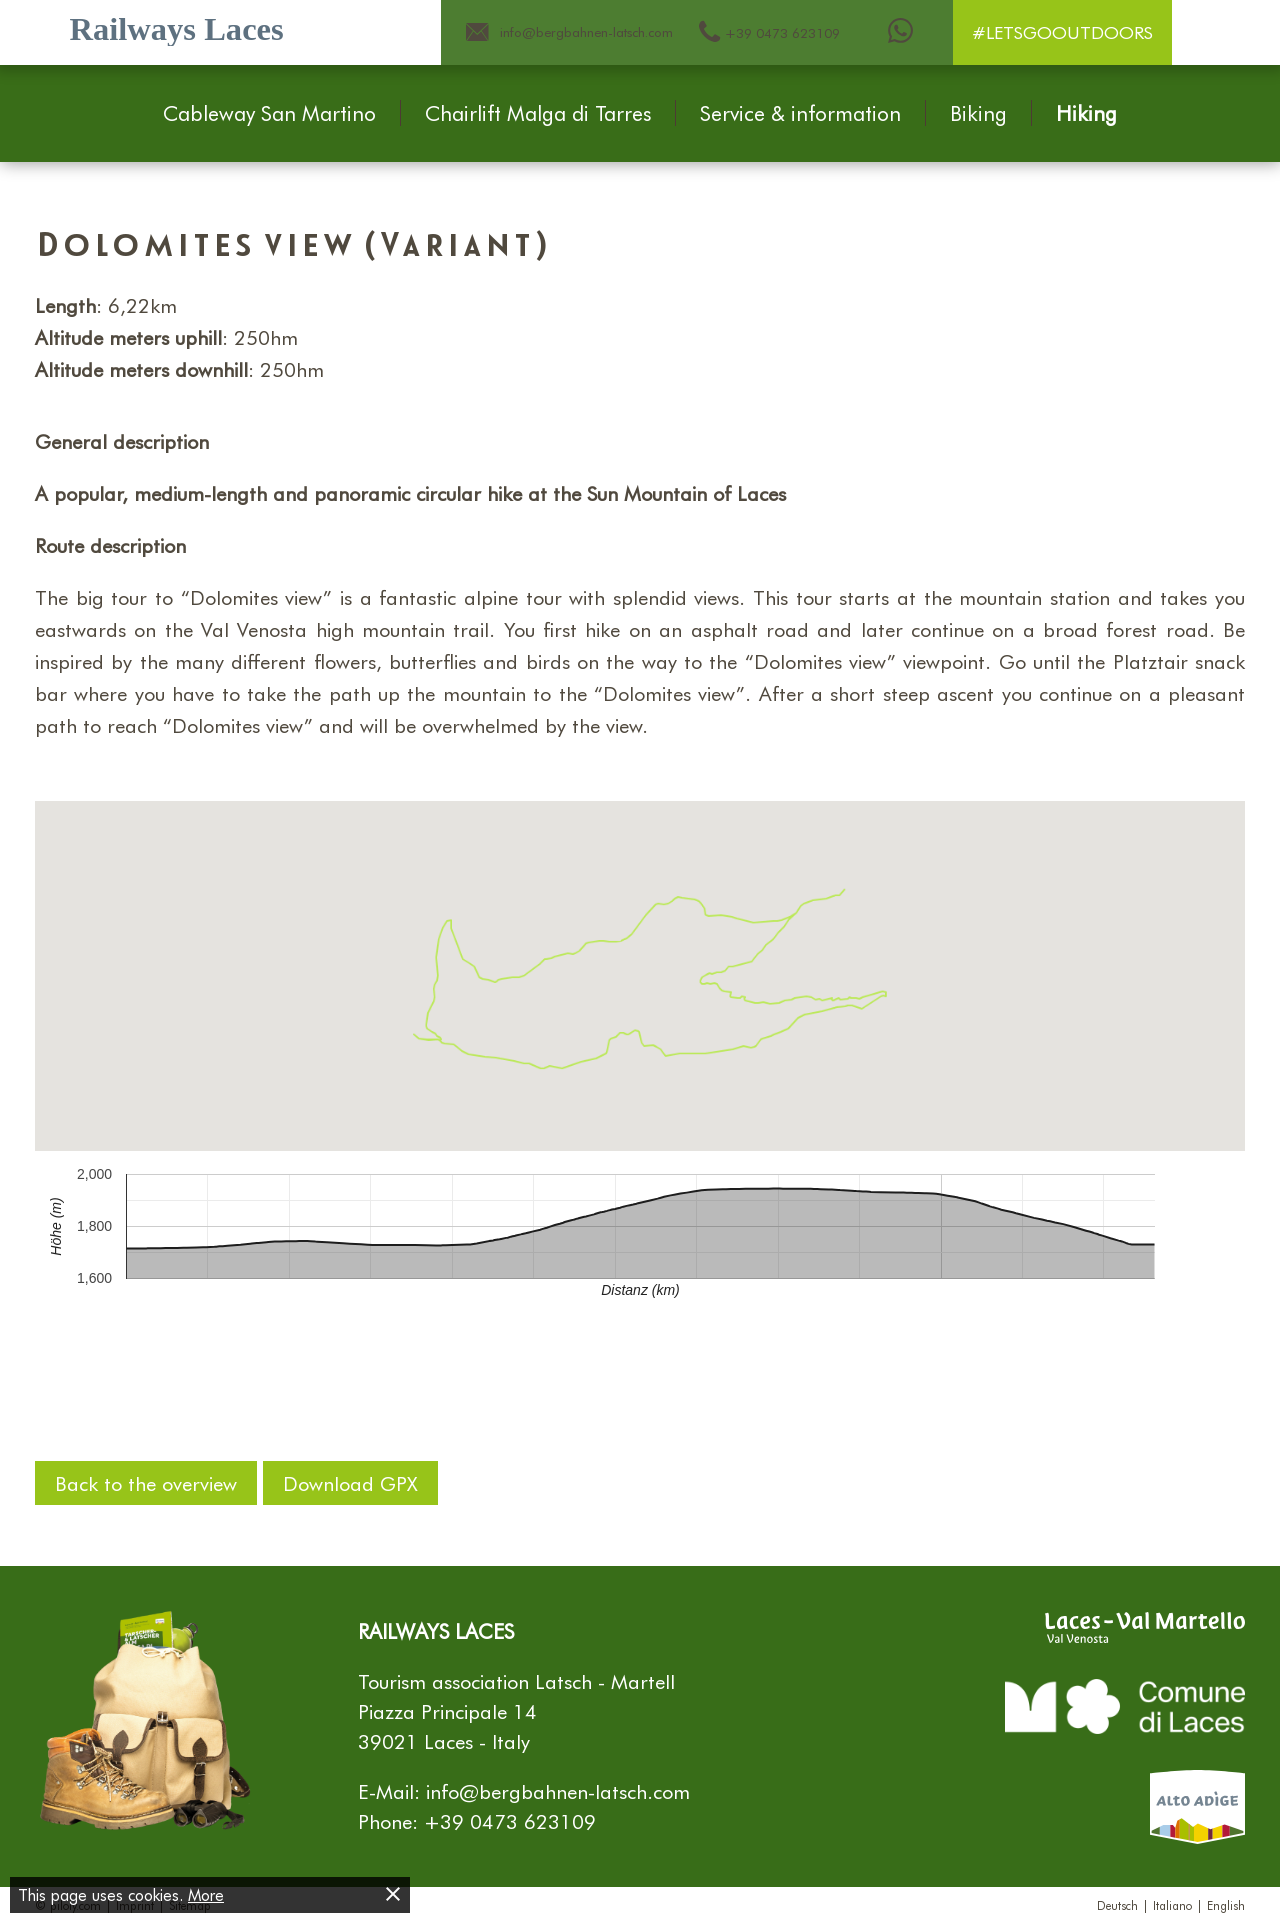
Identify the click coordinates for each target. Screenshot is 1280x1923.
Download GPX (350, 1483)
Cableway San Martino (269, 113)
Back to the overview (146, 1483)
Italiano (1172, 1905)
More (206, 1894)
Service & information (800, 113)
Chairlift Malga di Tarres (538, 113)
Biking (978, 113)
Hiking (1086, 113)
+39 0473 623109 (510, 1821)
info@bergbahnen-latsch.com (558, 1791)
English (1226, 1905)
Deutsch (1117, 1905)
